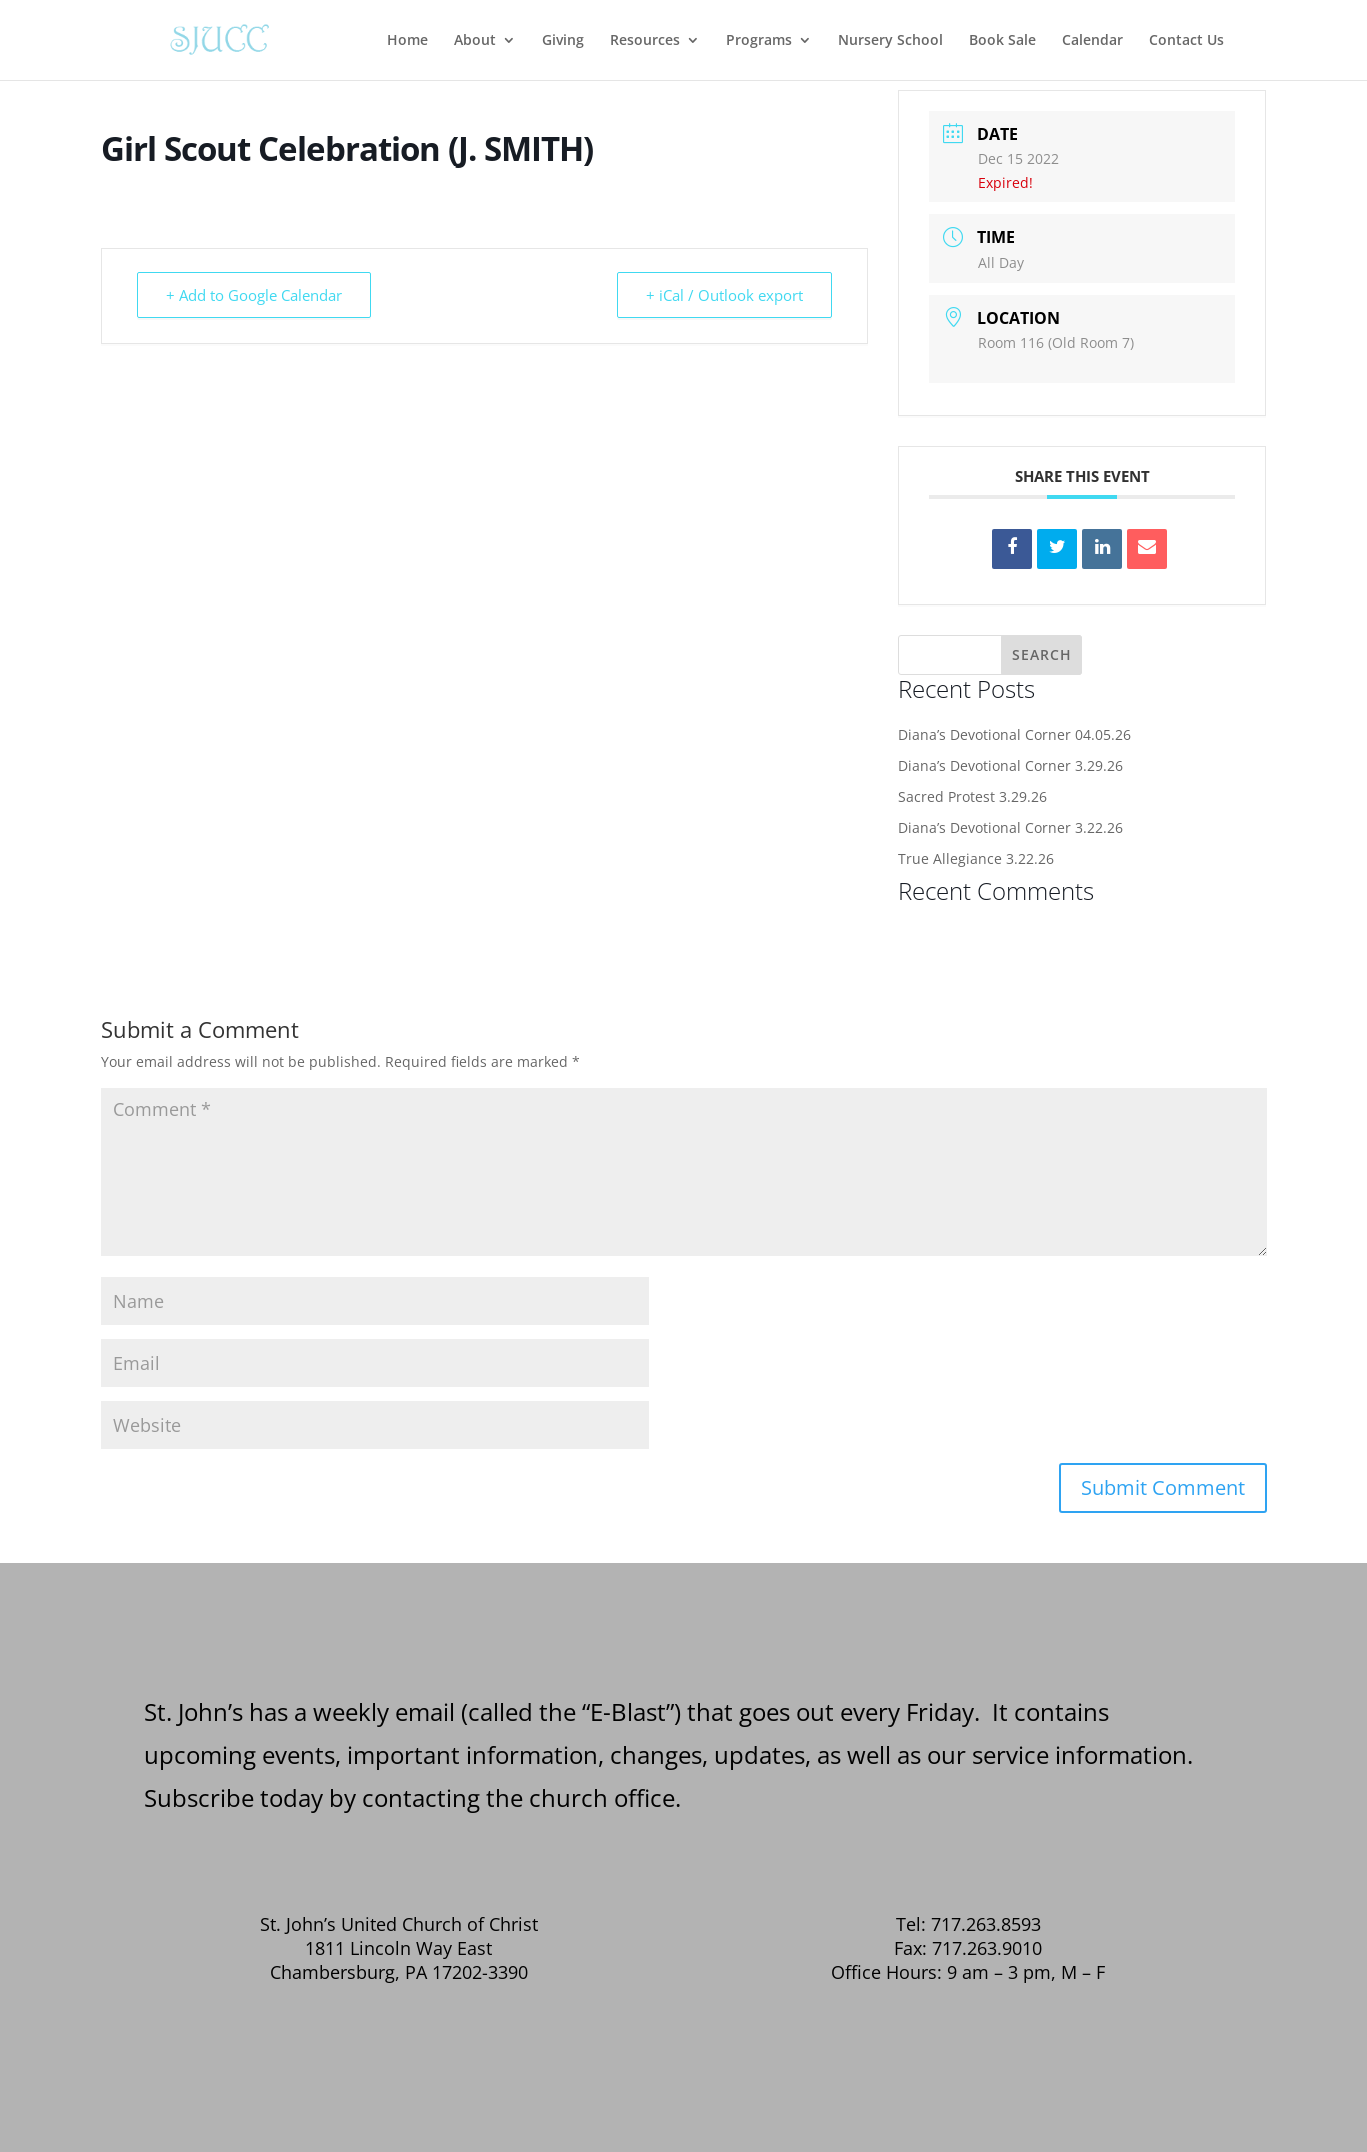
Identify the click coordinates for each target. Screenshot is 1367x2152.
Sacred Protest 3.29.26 (972, 796)
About (475, 41)
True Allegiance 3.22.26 (976, 858)
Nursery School (890, 41)
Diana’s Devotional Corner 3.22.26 (1010, 827)
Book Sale (1002, 41)
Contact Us (1186, 41)
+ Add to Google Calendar (254, 295)
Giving (563, 41)
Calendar (1092, 41)
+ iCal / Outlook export (724, 295)
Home (407, 41)
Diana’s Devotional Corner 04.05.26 (1014, 734)
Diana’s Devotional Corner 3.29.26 (1010, 765)
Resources (645, 41)
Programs (759, 41)
